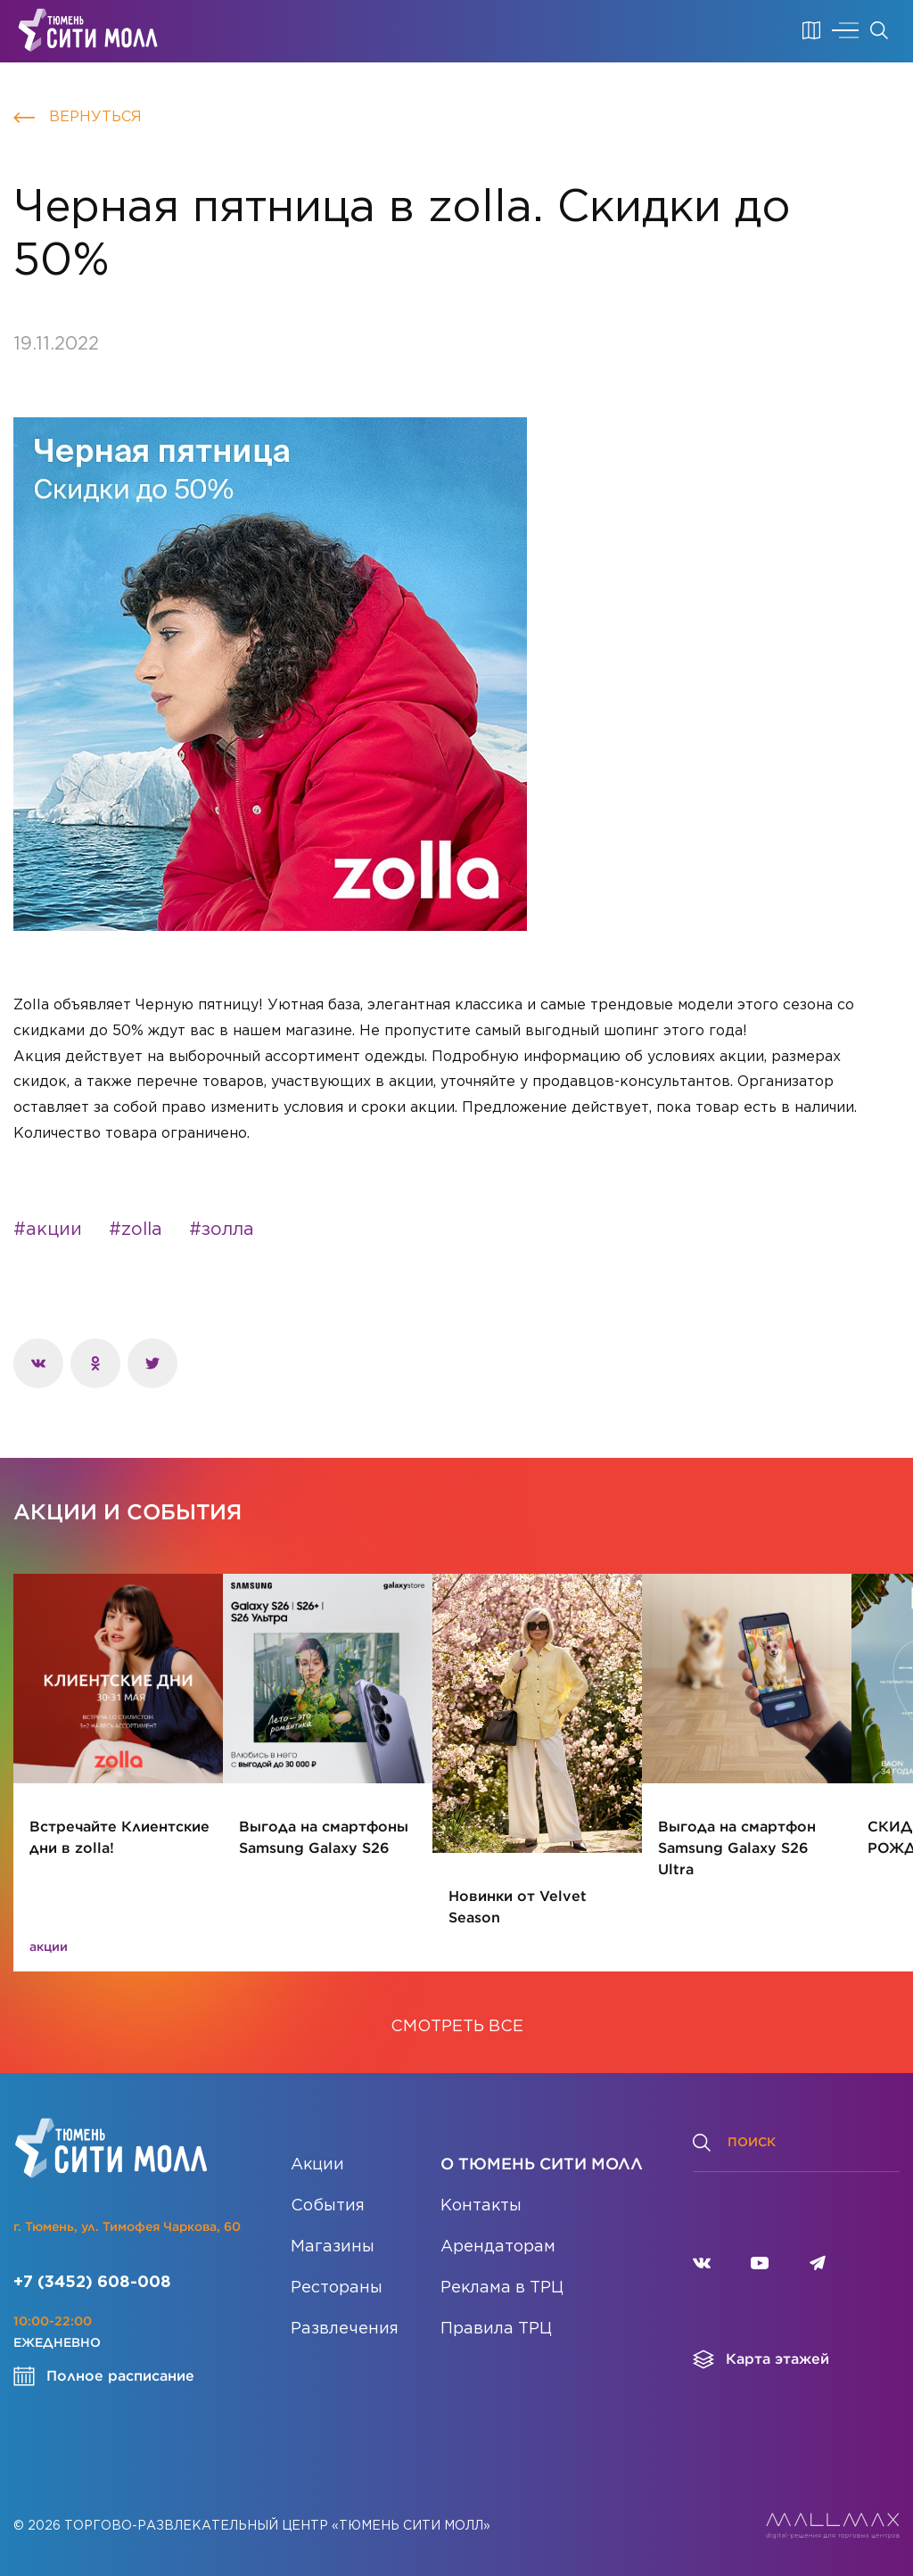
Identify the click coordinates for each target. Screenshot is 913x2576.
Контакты (481, 2206)
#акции (47, 1230)
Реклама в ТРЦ (501, 2288)
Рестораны (336, 2288)
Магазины (332, 2247)
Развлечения (345, 2329)
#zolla (135, 1230)
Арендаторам (497, 2247)
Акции (317, 2165)
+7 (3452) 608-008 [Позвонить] (92, 2283)
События (328, 2206)
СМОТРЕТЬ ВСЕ (457, 2027)
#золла (221, 1230)
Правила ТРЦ (496, 2329)
